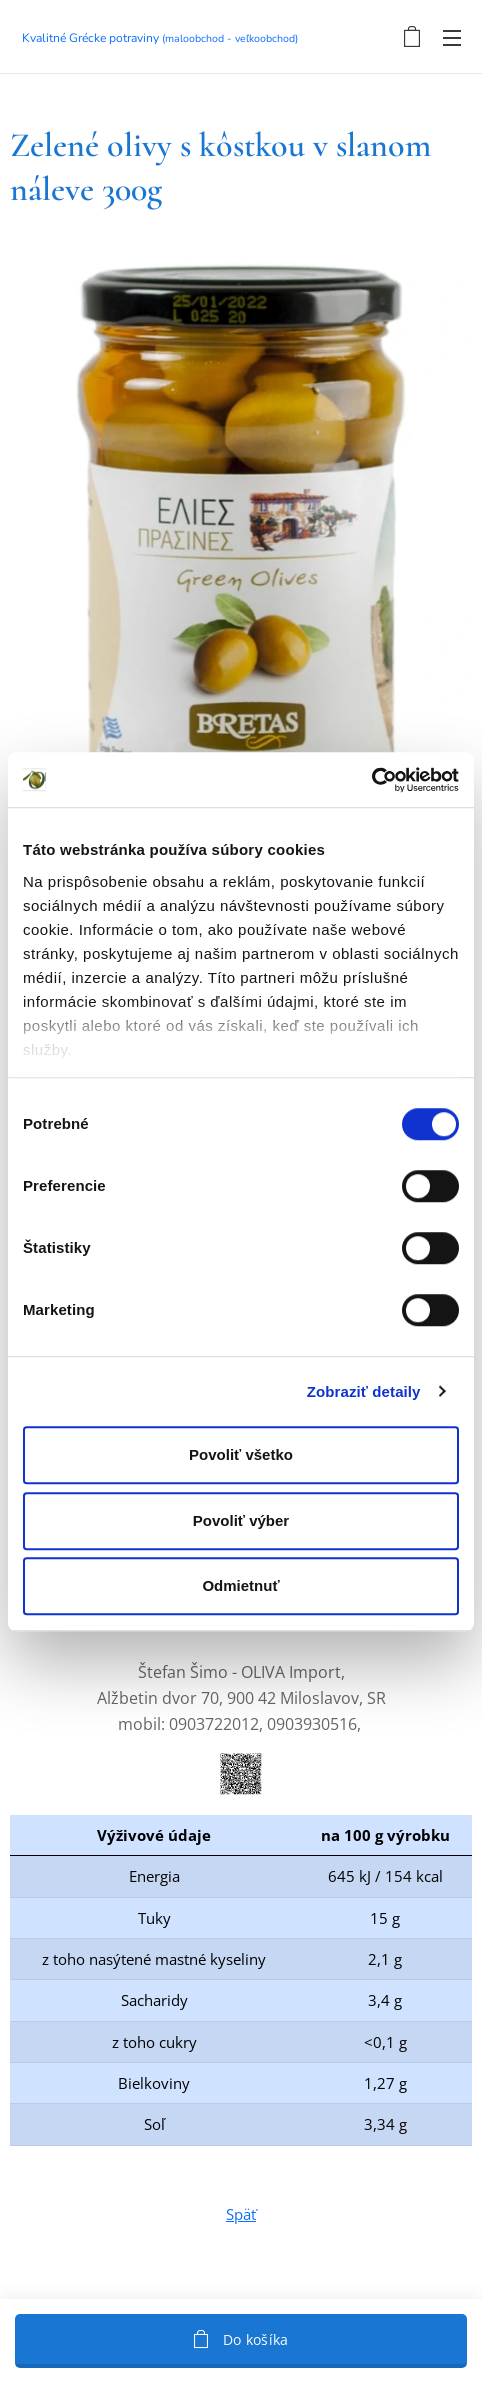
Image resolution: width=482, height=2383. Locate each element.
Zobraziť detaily (364, 1391)
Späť (241, 2213)
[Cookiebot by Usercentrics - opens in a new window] (371, 780)
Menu (452, 38)
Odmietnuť (240, 1585)
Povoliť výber (241, 1520)
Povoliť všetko (241, 1454)
